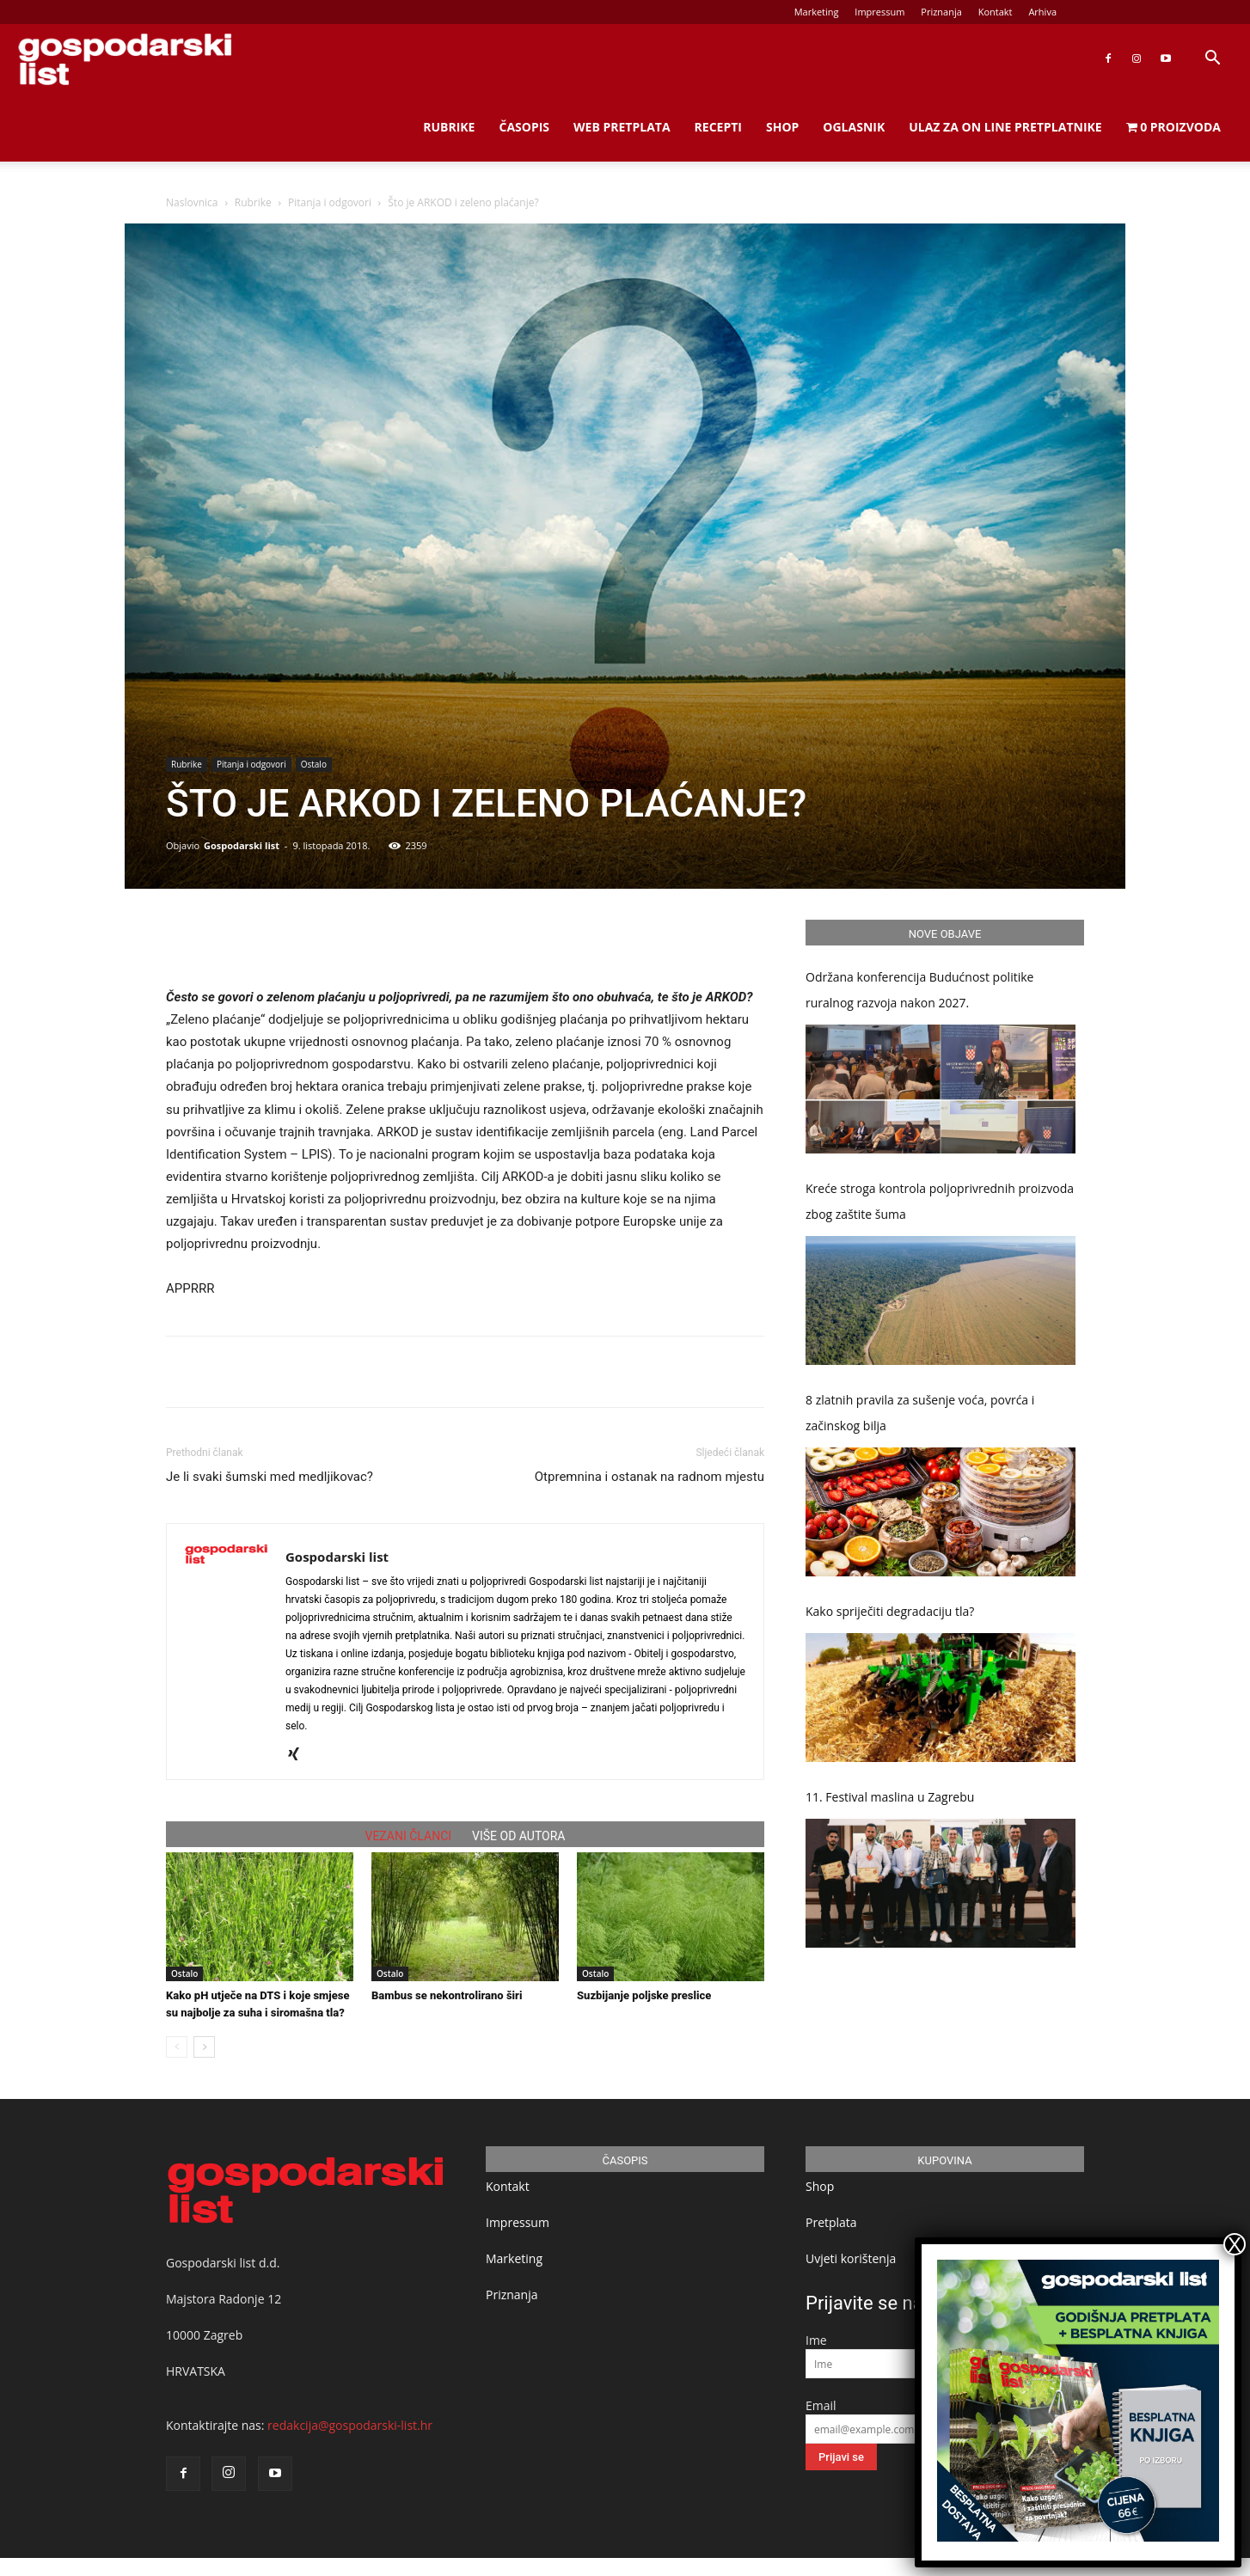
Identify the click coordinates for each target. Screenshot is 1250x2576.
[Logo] (124, 59)
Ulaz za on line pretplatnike (1005, 127)
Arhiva (1042, 11)
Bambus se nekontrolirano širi (446, 1995)
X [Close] (1234, 2244)
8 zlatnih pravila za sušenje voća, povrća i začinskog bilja (920, 1413)
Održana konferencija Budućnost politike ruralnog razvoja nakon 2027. (919, 990)
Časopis (524, 127)
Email (821, 2405)
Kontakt (995, 11)
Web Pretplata (622, 127)
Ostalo (314, 764)
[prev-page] (176, 2047)
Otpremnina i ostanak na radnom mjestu (649, 1476)
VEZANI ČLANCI (408, 1836)
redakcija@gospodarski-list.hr (349, 2425)
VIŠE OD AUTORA (518, 1836)
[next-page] (204, 2047)
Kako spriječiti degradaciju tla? (890, 1611)
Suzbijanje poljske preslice (644, 1995)
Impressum (879, 11)
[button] (1212, 60)
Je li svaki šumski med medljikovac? (269, 1476)
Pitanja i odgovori (329, 202)
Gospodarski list (241, 845)
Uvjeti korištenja (851, 2258)
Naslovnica (192, 202)
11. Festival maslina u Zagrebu (890, 1797)
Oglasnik (854, 127)
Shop (782, 127)
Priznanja (941, 11)
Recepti (718, 127)
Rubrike (449, 127)
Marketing (816, 11)
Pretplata (831, 2222)
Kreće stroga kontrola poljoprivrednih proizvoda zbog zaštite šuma (940, 1201)
